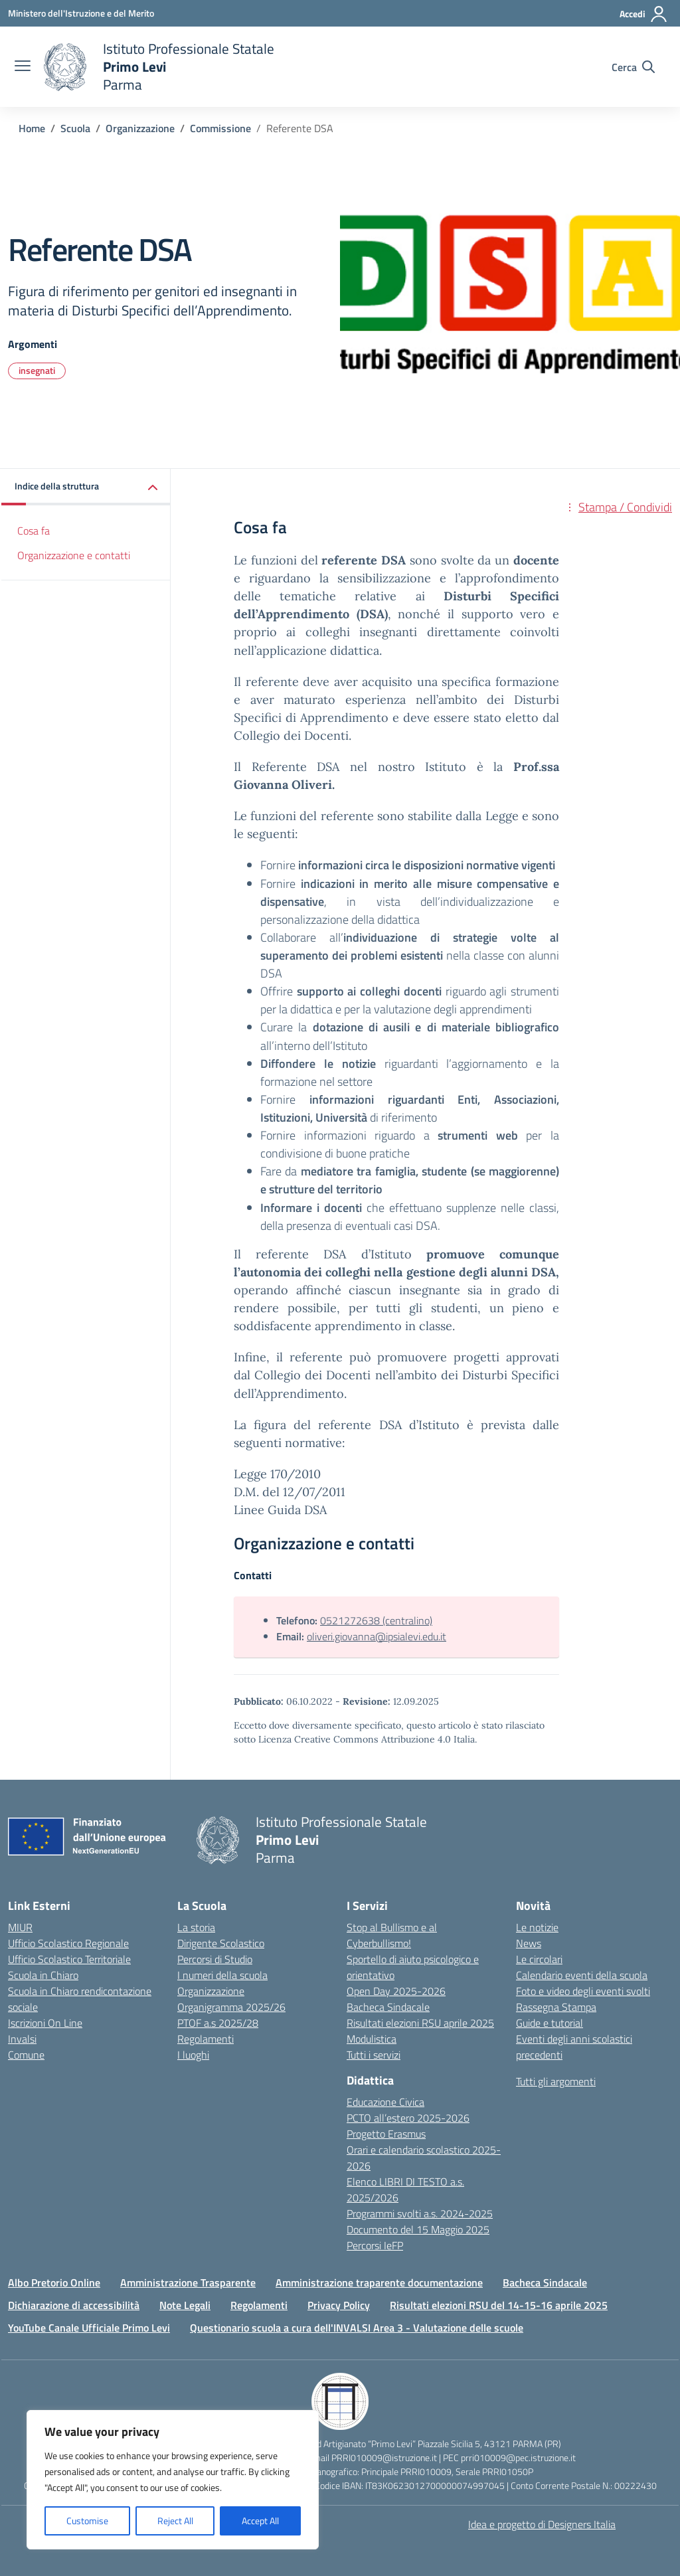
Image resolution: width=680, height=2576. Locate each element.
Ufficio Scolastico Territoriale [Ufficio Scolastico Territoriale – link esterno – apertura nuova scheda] (69, 1959)
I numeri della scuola (222, 1975)
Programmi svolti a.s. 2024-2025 (420, 2213)
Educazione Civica (385, 2102)
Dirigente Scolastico (220, 1943)
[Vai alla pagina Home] (32, 128)
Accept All (260, 2521)
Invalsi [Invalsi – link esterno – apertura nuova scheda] (22, 2039)
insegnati (37, 370)
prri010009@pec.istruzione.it (518, 2457)
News (528, 1943)
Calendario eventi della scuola (581, 1975)
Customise (87, 2521)
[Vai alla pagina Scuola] (75, 128)
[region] (173, 2479)
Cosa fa (33, 531)
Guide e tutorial (549, 2023)
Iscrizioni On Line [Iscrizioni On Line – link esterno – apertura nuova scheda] (45, 2023)
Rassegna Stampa (556, 2007)
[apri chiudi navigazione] (23, 67)
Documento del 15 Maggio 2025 (418, 2229)
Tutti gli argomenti (556, 2081)
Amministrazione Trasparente (188, 2282)
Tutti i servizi (373, 2055)
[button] (86, 487)
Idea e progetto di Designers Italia (542, 2524)
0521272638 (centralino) (376, 1620)
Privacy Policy (338, 2305)
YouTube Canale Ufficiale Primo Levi (89, 2328)
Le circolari (539, 1959)
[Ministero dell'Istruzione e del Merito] (81, 13)
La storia (196, 1927)
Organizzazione (210, 1991)
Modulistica (371, 2039)
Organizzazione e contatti (73, 555)
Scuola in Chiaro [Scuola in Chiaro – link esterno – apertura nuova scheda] (43, 1975)
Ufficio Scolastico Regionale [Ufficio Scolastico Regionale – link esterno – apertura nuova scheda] (68, 1943)
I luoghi (193, 2055)
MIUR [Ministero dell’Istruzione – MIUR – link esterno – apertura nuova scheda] (20, 1927)
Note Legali (185, 2305)
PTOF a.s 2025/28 (217, 2023)
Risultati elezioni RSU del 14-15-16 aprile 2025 (499, 2305)
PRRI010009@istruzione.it (384, 2457)
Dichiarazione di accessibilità (73, 2305)
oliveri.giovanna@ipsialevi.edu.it (376, 1636)
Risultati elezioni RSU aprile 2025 (420, 2023)
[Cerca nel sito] (633, 67)
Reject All (175, 2521)
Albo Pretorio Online (54, 2282)
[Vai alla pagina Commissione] (220, 128)
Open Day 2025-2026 (396, 1991)
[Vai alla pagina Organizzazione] (140, 128)
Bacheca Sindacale (388, 2007)
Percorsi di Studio (214, 1959)
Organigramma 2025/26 (231, 2007)
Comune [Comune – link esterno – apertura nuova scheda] (26, 2055)
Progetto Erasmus (386, 2134)
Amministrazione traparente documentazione (379, 2282)
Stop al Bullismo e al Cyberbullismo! (392, 1935)
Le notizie (537, 1927)
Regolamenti (205, 2039)
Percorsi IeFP (375, 2245)
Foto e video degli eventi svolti (583, 1991)
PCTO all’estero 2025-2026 (408, 2118)
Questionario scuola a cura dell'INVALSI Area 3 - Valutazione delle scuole (356, 2328)
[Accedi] (644, 14)
